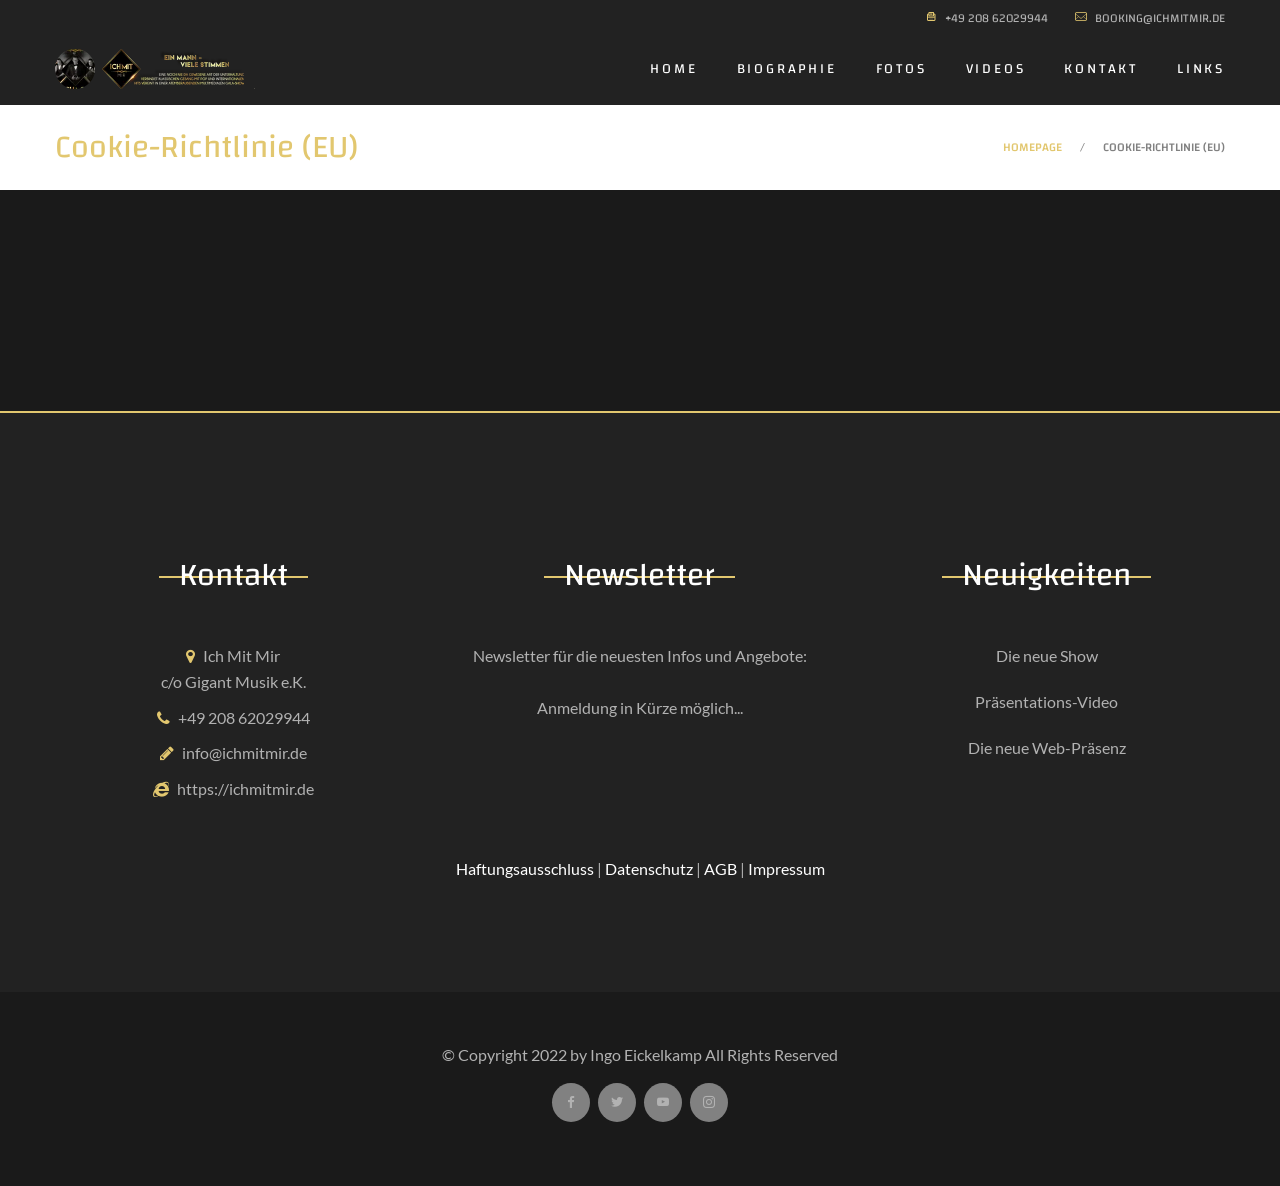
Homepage (1032, 147)
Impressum (786, 868)
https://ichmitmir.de (245, 788)
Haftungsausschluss (525, 868)
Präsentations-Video (1046, 701)
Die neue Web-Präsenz (1047, 747)
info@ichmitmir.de (244, 752)
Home (673, 69)
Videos (996, 69)
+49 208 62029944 (244, 717)
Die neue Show (1047, 655)
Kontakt (1101, 69)
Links (1201, 69)
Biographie (787, 69)
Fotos (901, 69)
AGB (720, 868)
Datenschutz (649, 868)
